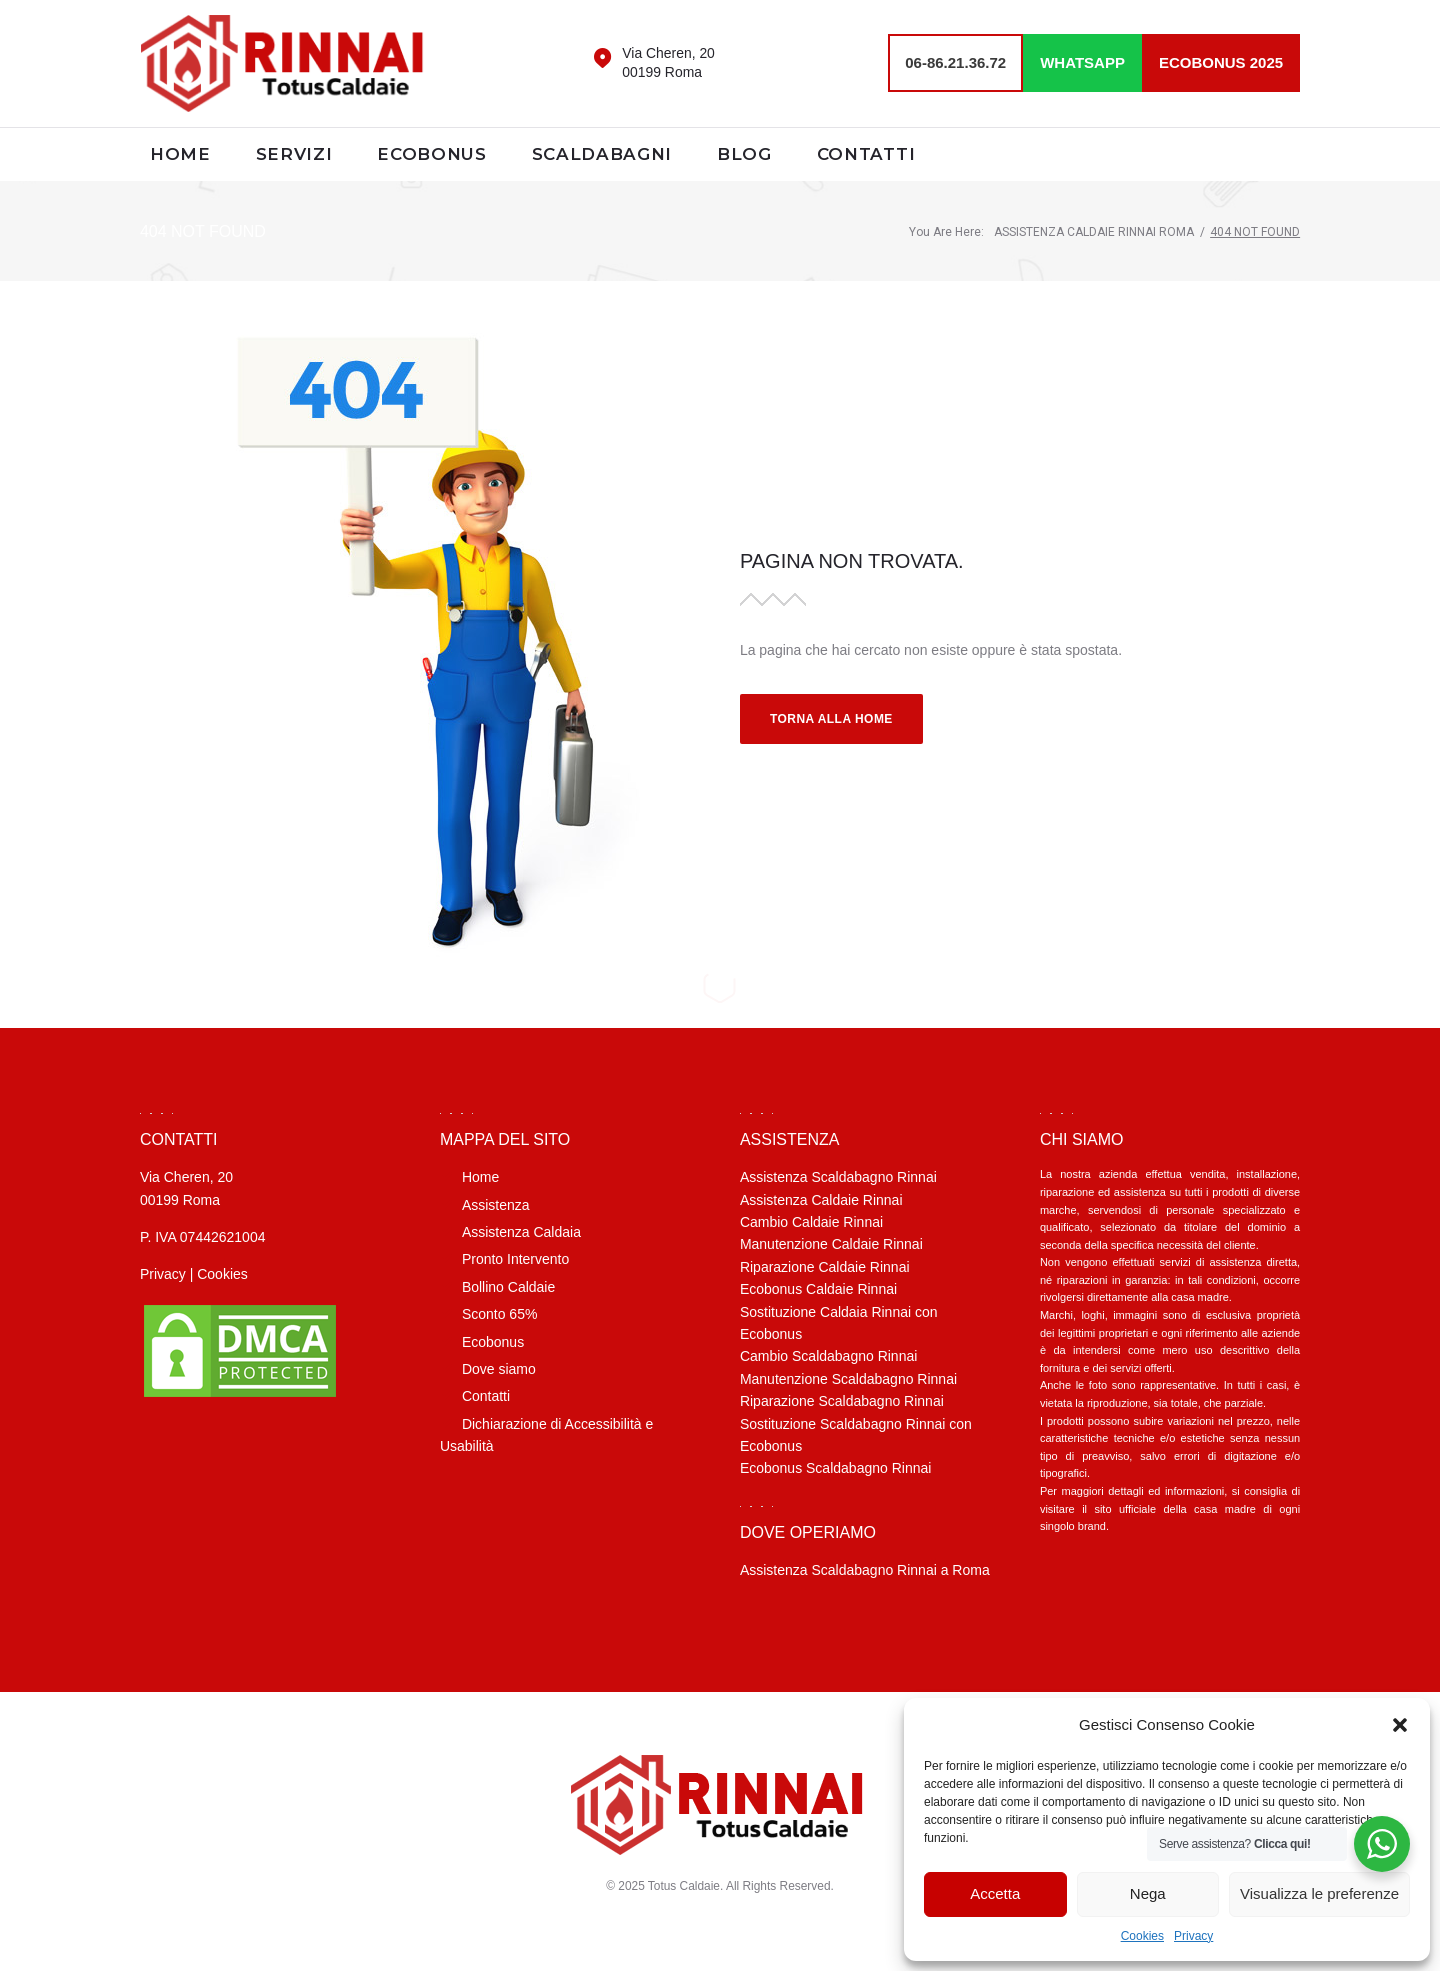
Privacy (1193, 1936)
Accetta (995, 1893)
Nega (1148, 1893)
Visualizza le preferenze (1319, 1893)
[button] (1400, 1725)
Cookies (1142, 1936)
